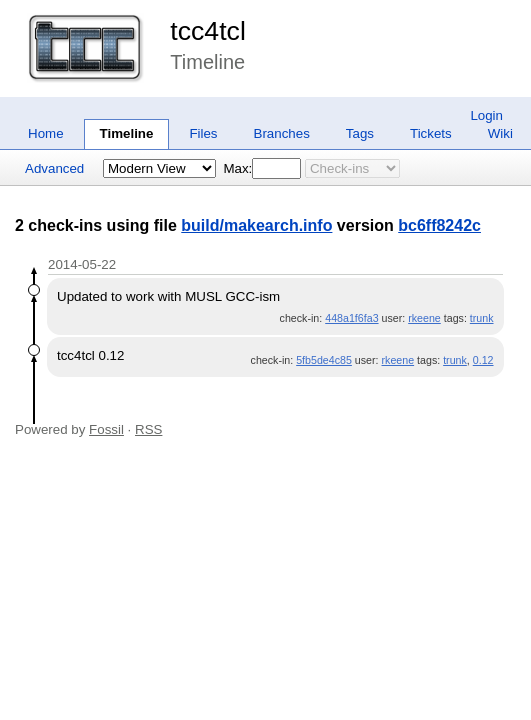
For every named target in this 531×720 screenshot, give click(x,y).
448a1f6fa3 (351, 318)
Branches (282, 133)
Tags (360, 133)
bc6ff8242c (439, 225)
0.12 (483, 360)
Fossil (106, 429)
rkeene (424, 318)
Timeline (127, 133)
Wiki (500, 133)
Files (203, 133)
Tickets (431, 133)
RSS (148, 429)
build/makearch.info (256, 225)
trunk (482, 318)
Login (486, 115)
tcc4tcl (208, 31)
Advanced (54, 168)
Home (46, 133)
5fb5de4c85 (324, 360)
